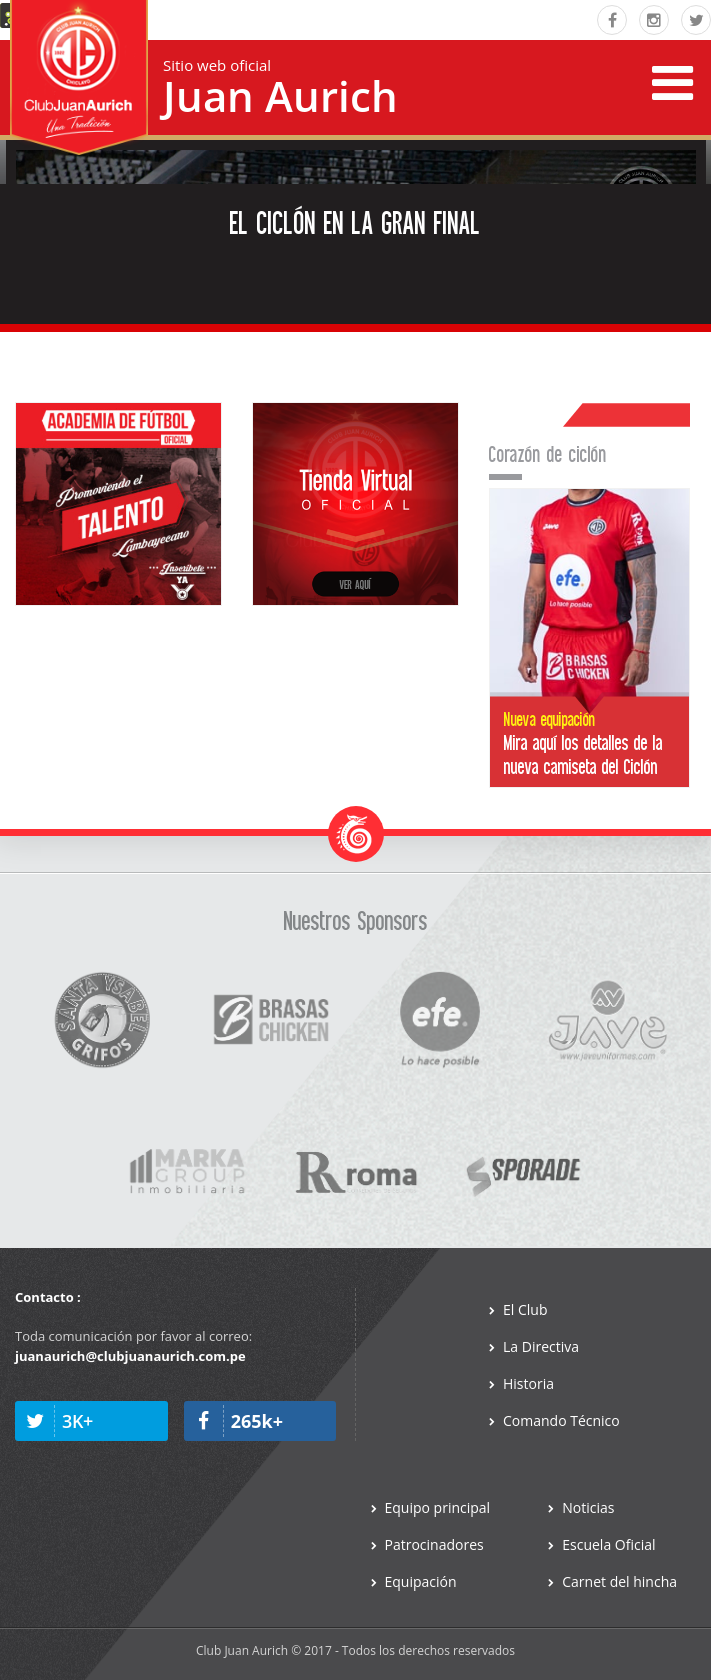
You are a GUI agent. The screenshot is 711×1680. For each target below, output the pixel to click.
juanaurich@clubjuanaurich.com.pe (130, 1356)
